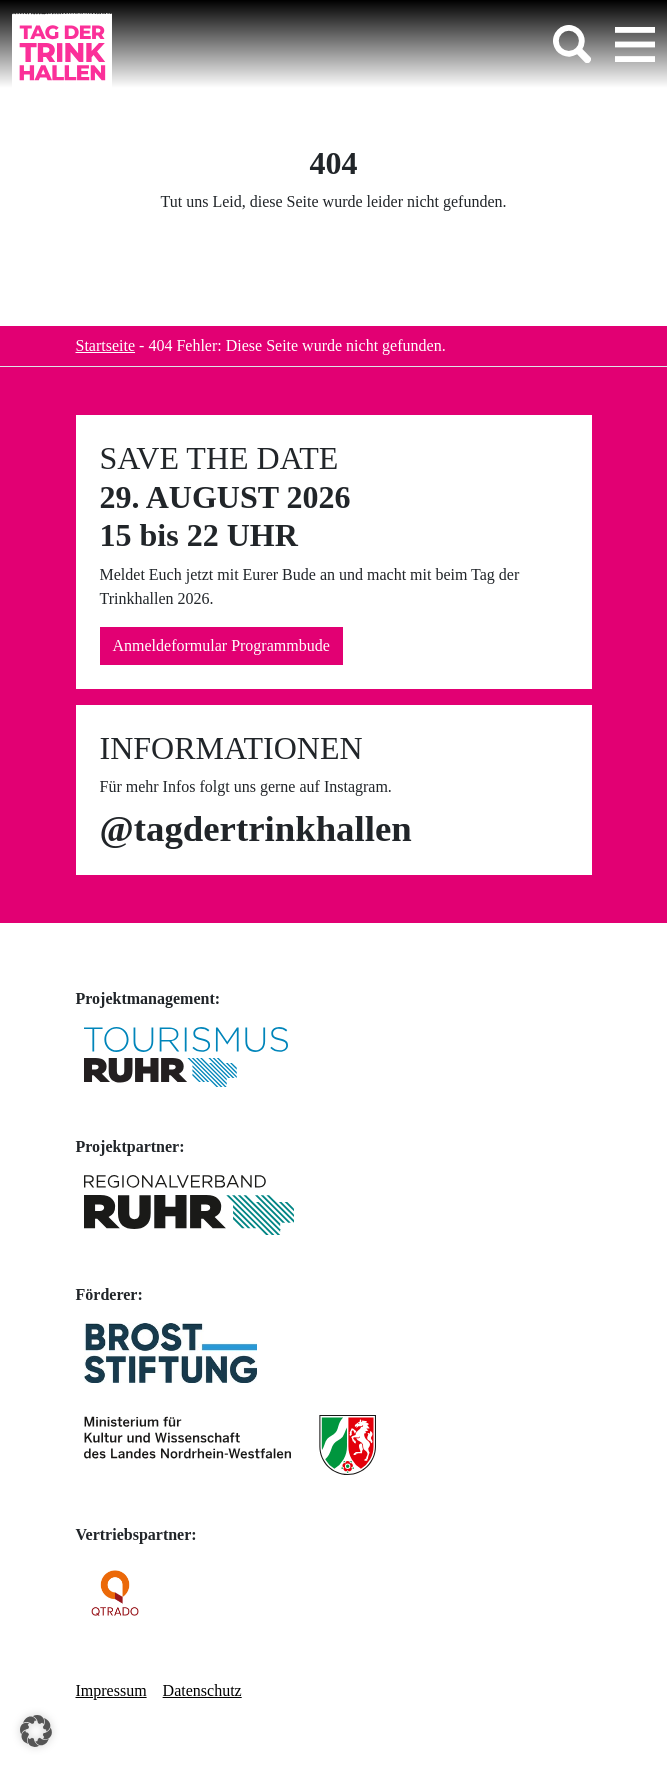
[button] (36, 1731)
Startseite (106, 345)
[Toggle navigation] (635, 44)
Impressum (111, 1690)
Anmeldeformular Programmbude (221, 645)
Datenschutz (202, 1690)
